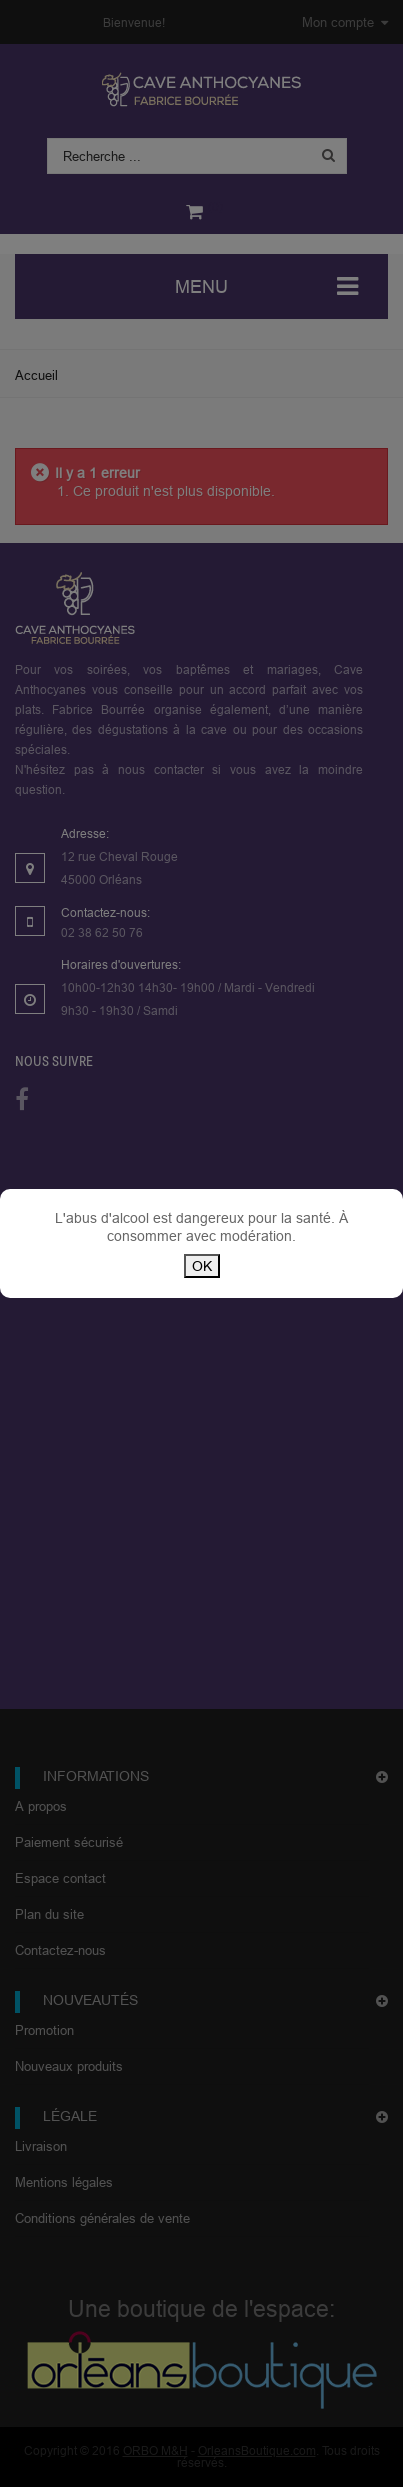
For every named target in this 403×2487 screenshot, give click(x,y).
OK (202, 1266)
